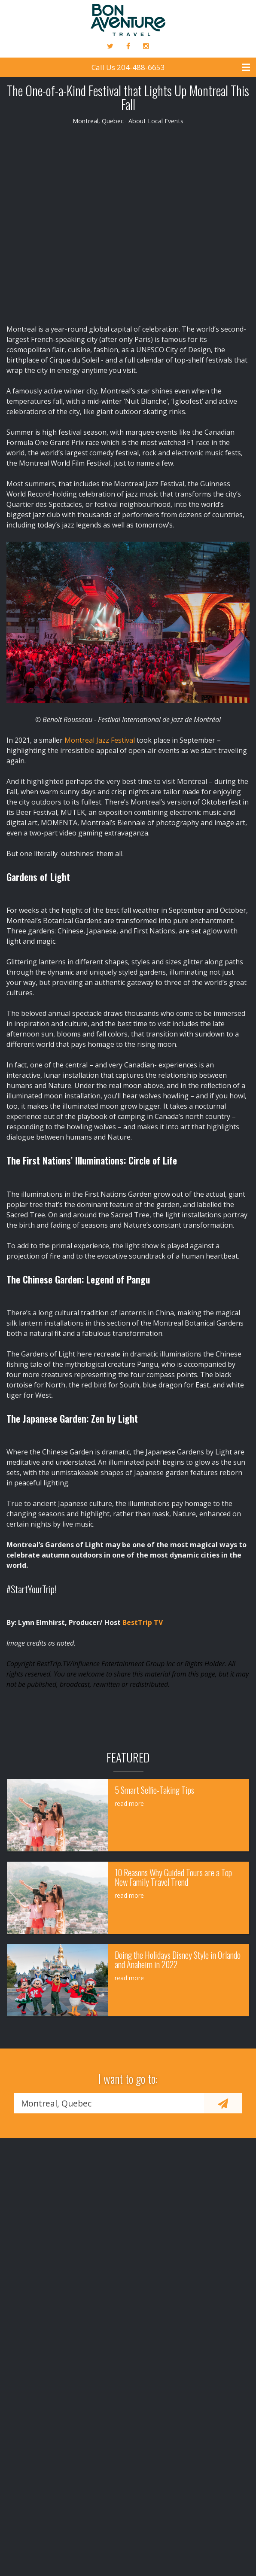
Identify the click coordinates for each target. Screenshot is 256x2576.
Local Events (165, 121)
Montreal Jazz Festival (99, 740)
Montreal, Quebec (98, 121)
